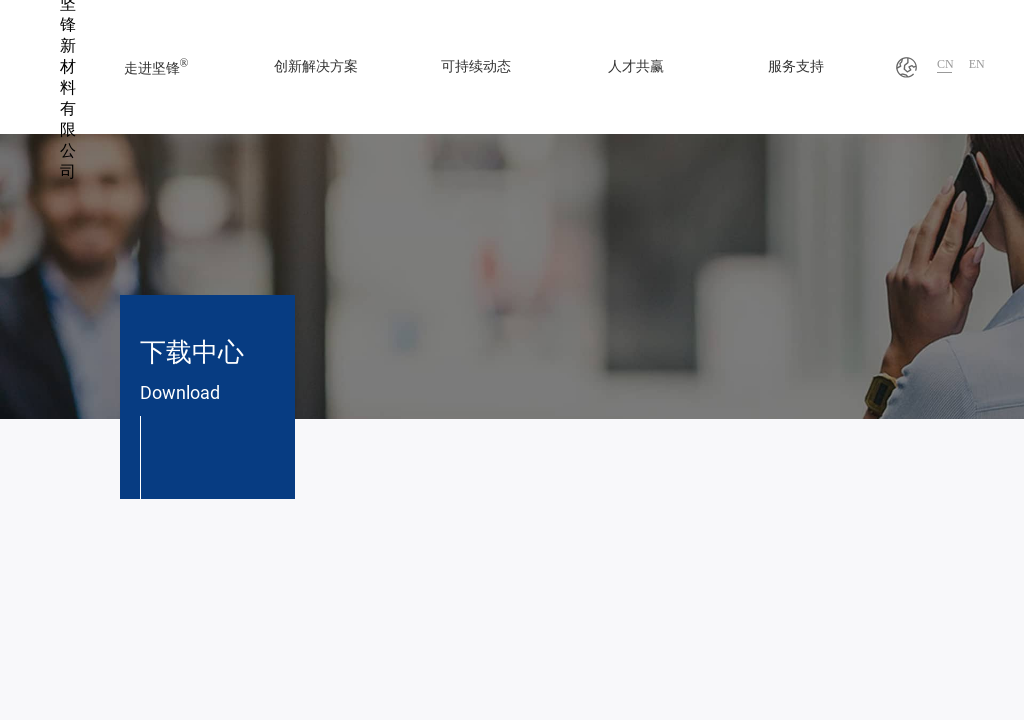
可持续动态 (476, 66)
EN (977, 64)
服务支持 (796, 66)
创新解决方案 (316, 66)
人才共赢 (636, 66)
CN (945, 64)
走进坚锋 (156, 66)
